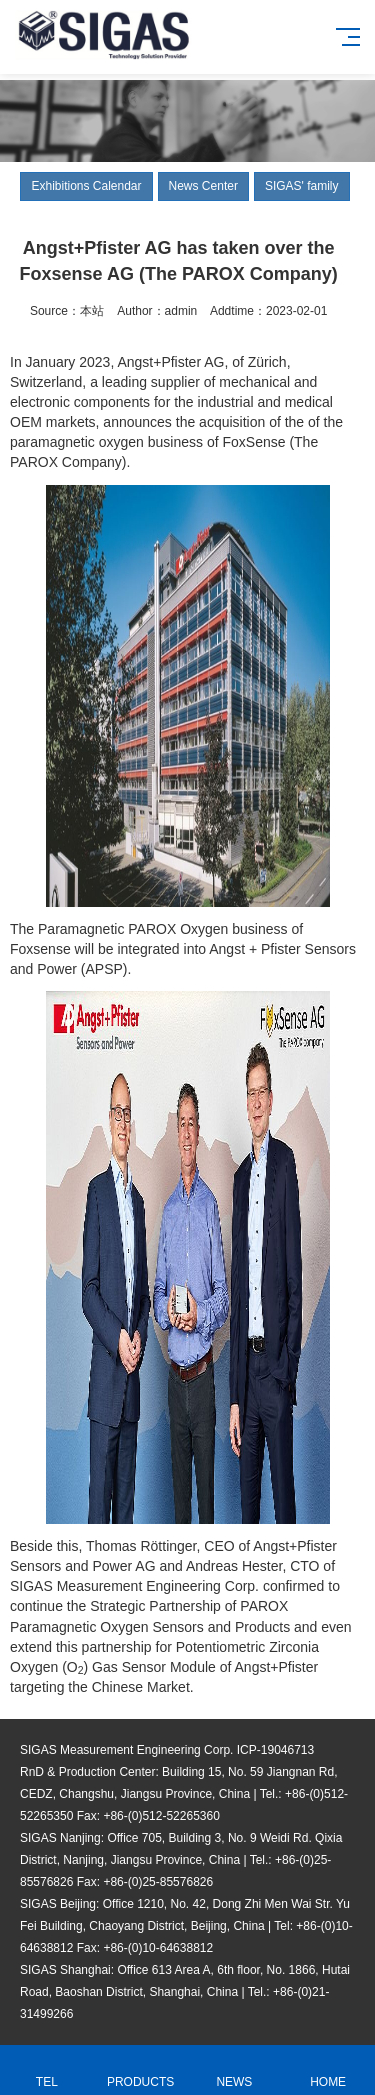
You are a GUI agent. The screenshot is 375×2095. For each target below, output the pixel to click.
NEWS (235, 2070)
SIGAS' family (302, 186)
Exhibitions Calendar (86, 186)
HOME (328, 2070)
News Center (203, 186)
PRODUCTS (141, 2070)
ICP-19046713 (275, 1750)
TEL (47, 2070)
